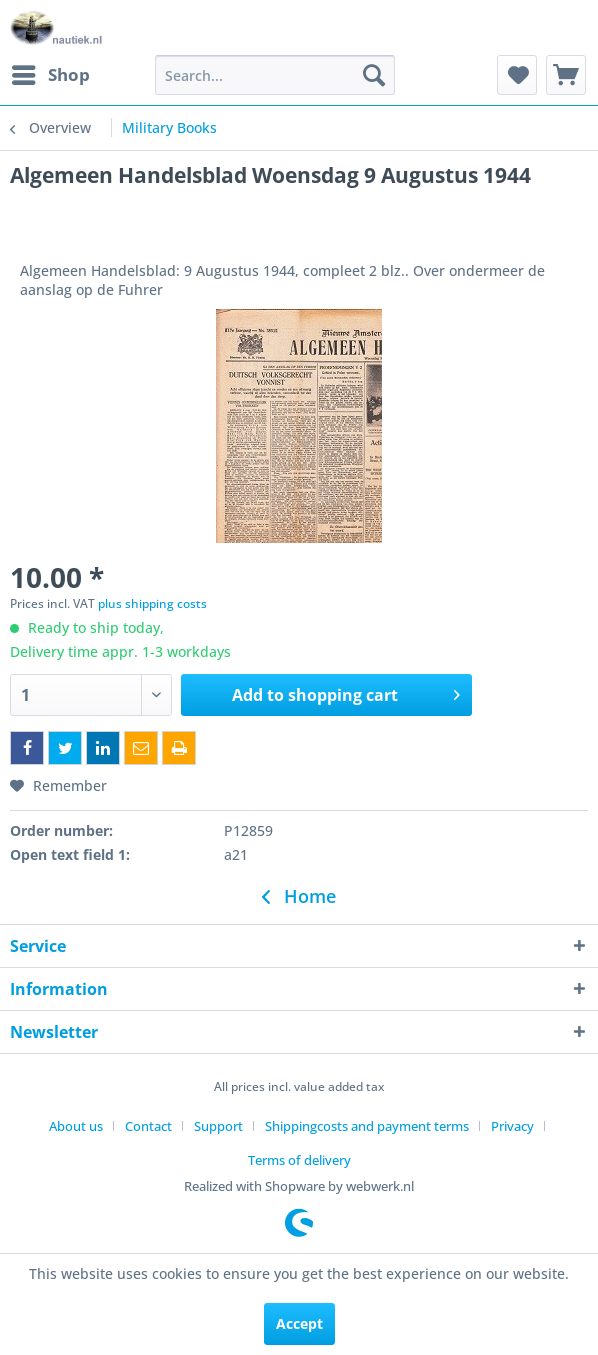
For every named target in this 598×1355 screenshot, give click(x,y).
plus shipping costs (152, 603)
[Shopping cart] (566, 75)
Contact (148, 1126)
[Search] (374, 75)
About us (76, 1126)
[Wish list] (517, 75)
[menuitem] (50, 75)
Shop (51, 72)
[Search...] (274, 75)
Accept (299, 1323)
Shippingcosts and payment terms (367, 1126)
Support (218, 1126)
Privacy (512, 1126)
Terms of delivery (299, 1160)
